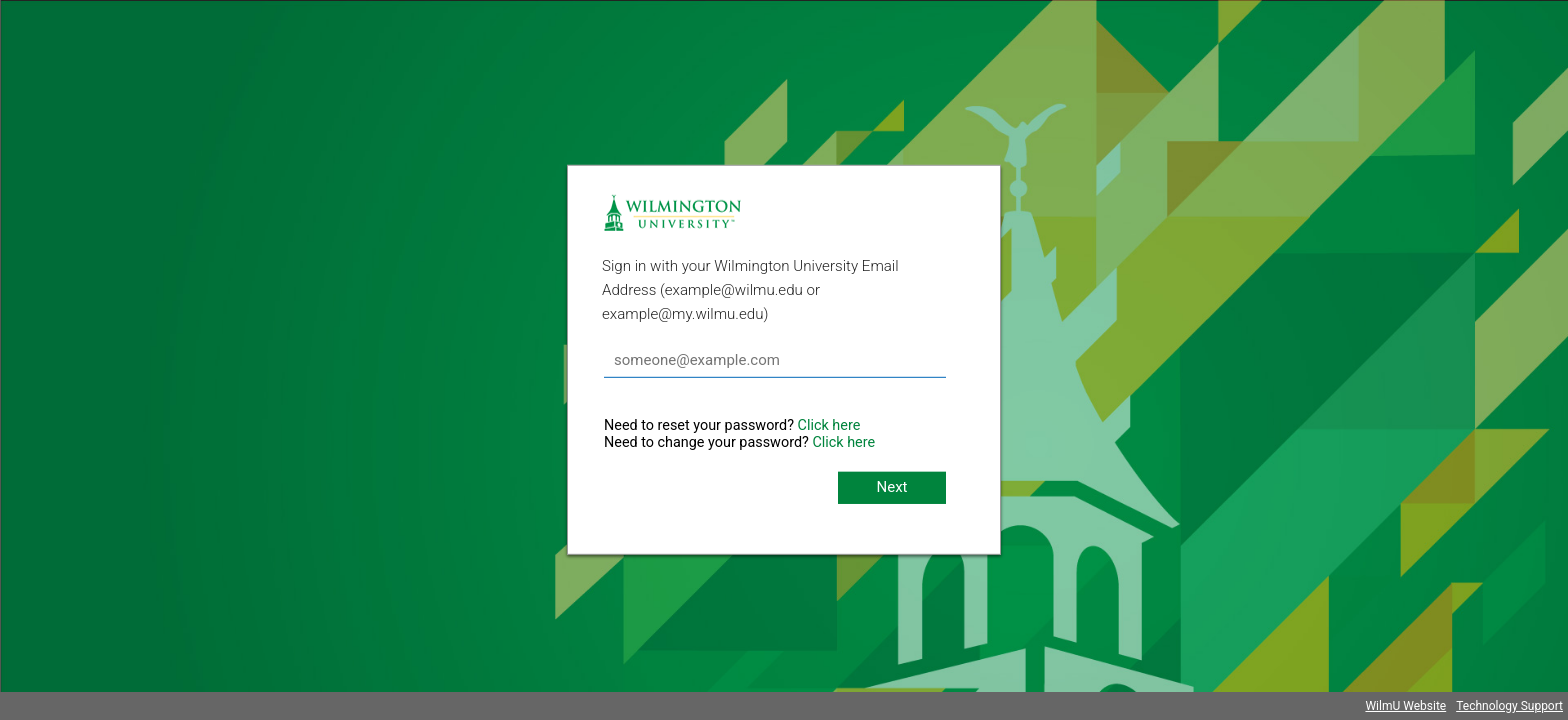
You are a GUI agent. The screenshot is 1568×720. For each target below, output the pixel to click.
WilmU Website (1405, 706)
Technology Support (1509, 706)
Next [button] (891, 487)
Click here (829, 425)
